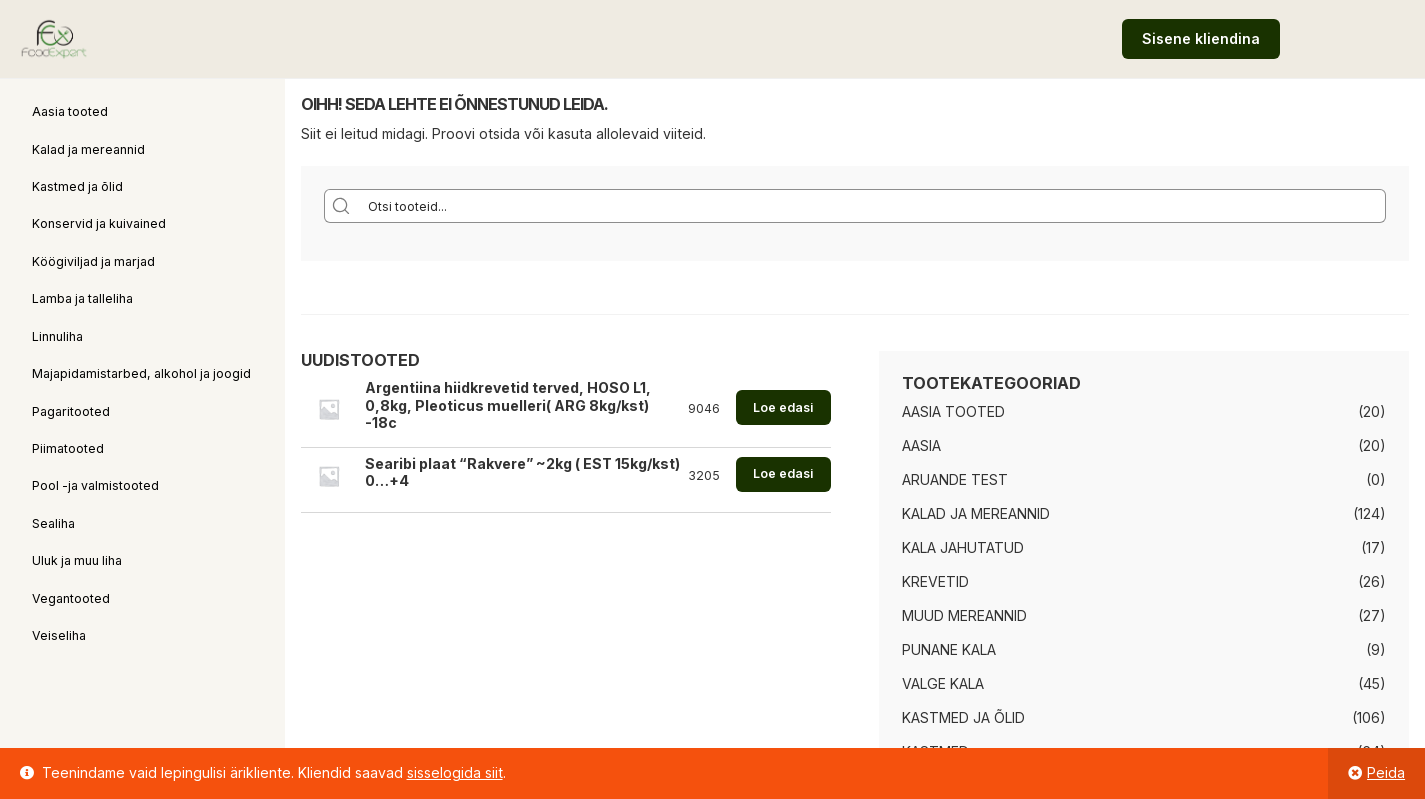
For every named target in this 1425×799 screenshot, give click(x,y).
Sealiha (53, 523)
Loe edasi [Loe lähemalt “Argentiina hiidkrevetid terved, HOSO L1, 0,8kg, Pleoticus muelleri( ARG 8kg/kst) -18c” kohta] (783, 407)
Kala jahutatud (963, 547)
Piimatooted (68, 448)
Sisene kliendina (1201, 38)
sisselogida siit (455, 772)
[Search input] (872, 206)
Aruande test (955, 479)
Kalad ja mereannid (88, 149)
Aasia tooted (70, 111)
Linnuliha (57, 336)
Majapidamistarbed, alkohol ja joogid (141, 373)
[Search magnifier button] (341, 206)
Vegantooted (71, 598)
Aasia (921, 445)
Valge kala (943, 683)
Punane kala (949, 649)
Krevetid (935, 581)
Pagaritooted (71, 411)
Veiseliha (59, 635)
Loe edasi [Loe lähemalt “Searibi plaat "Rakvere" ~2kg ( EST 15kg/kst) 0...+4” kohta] (783, 473)
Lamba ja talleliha (82, 298)
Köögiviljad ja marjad (93, 261)
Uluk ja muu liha (77, 560)
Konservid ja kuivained (99, 223)
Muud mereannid (964, 615)
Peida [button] (1386, 772)
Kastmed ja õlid (77, 186)
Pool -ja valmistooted (95, 485)
